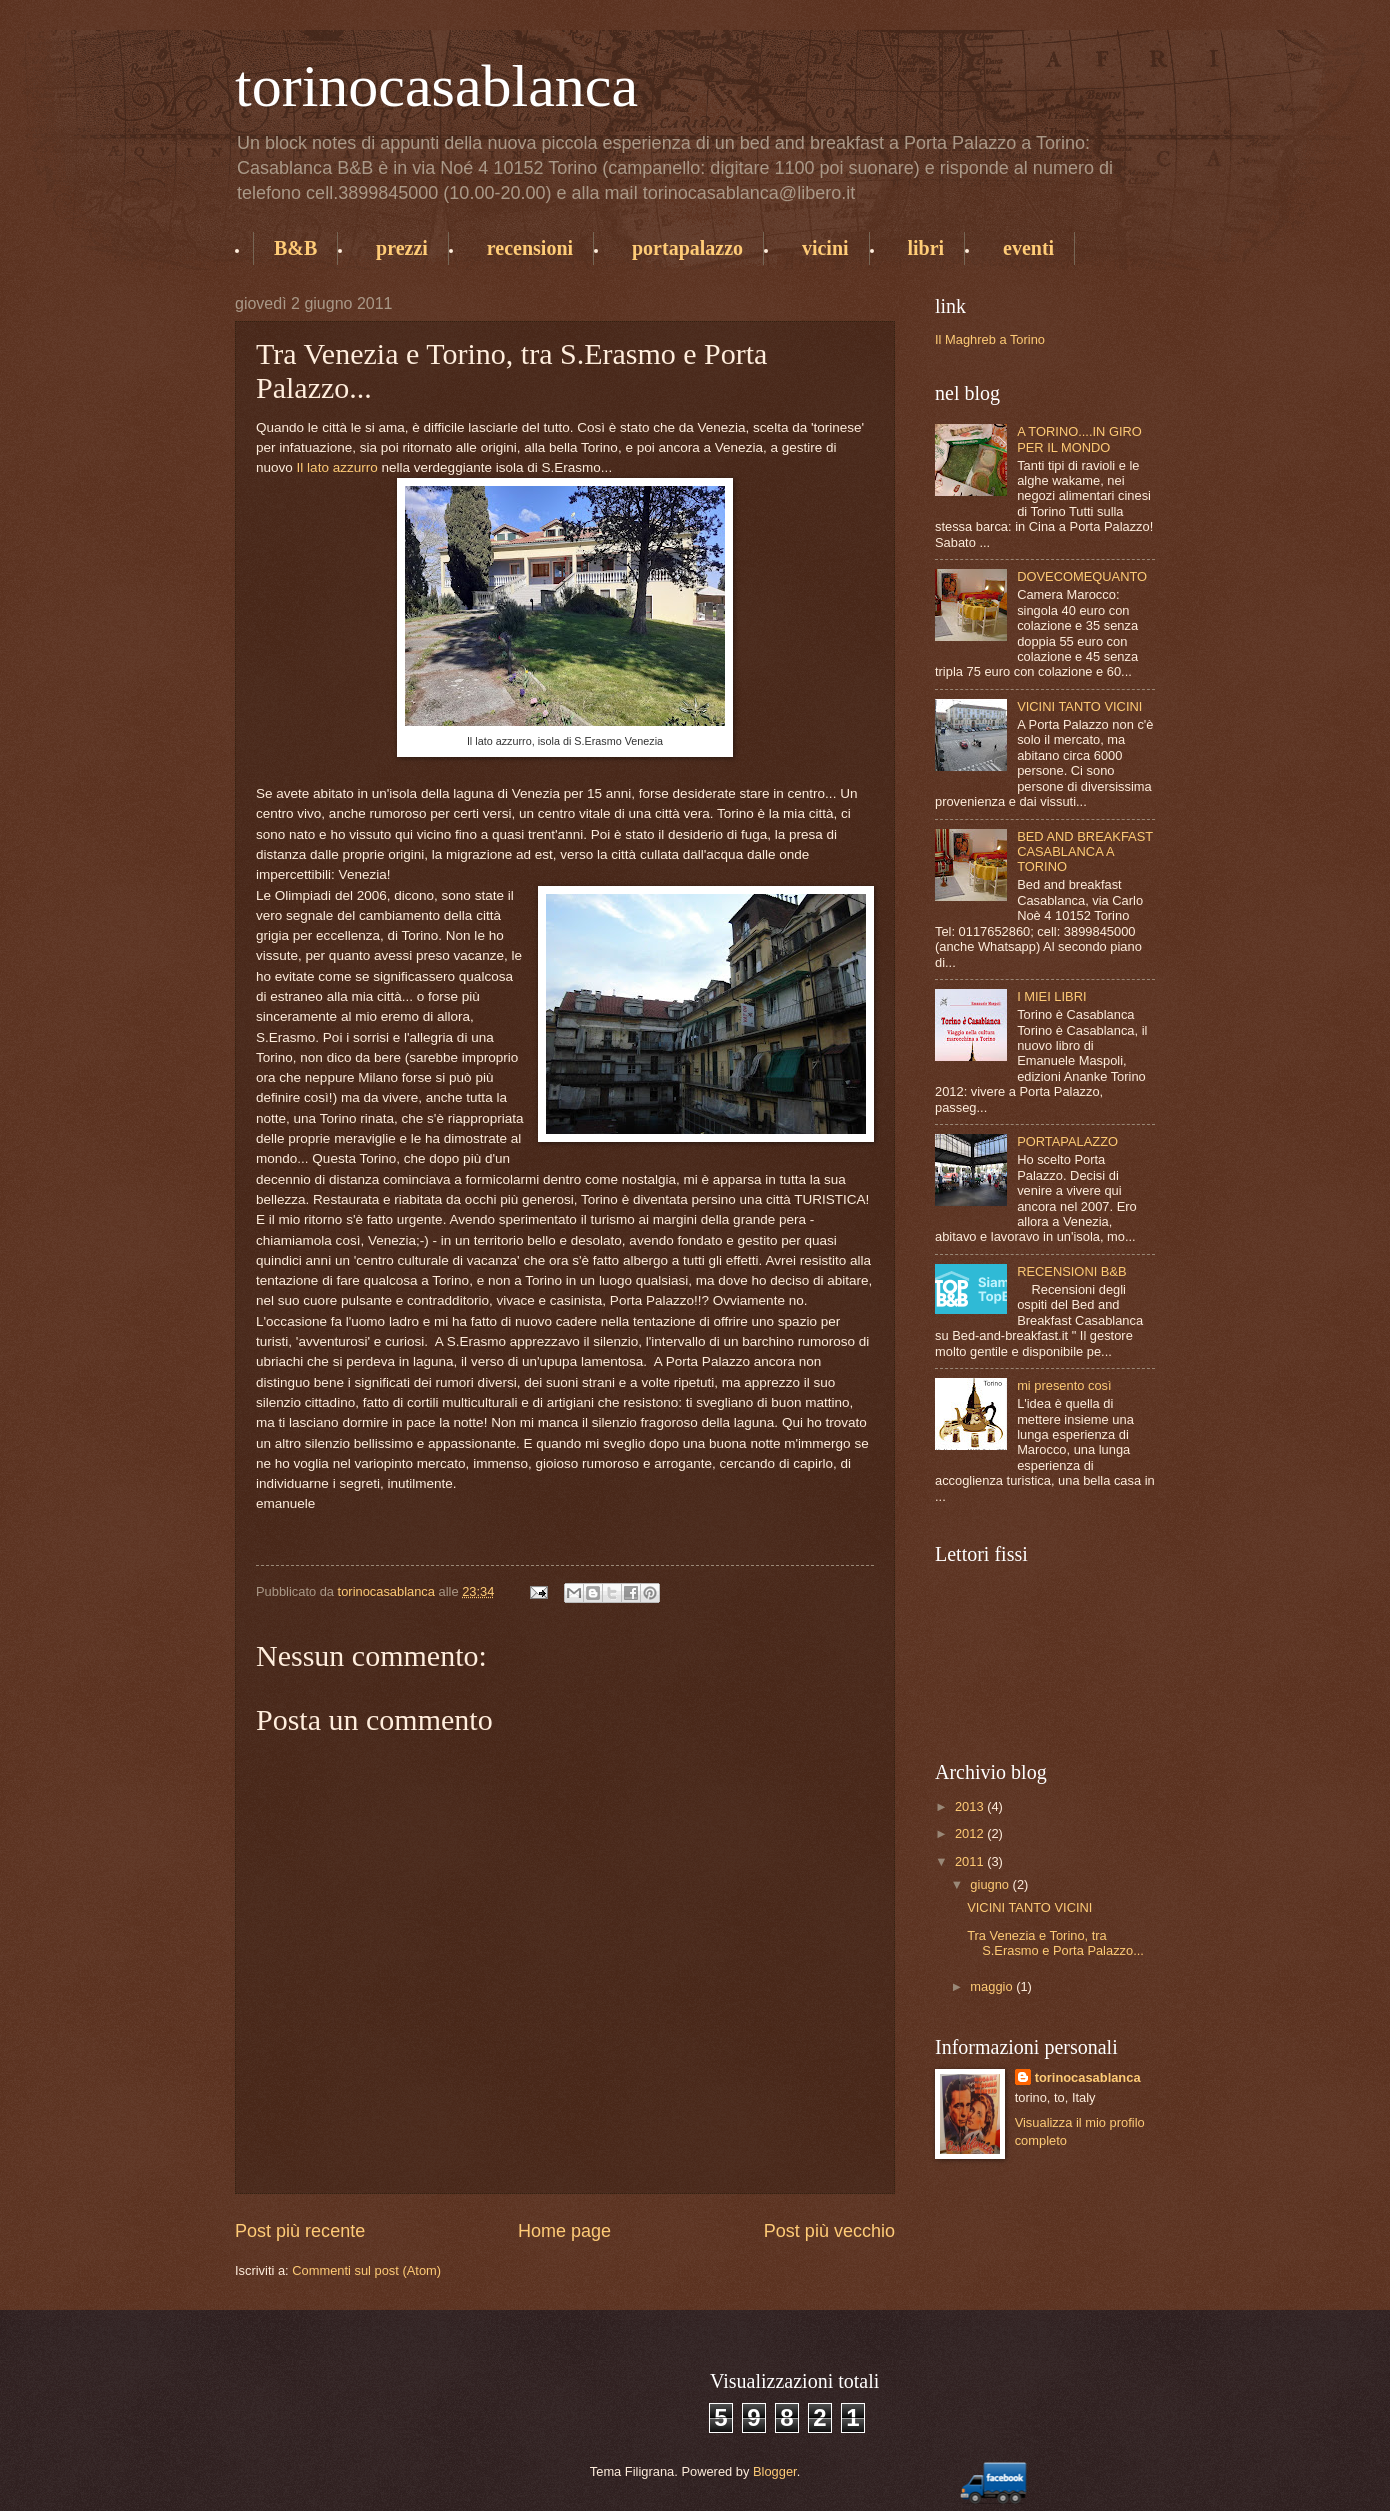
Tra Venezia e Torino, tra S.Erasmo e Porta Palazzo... (1055, 1943)
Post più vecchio (829, 2231)
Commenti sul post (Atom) (366, 2270)
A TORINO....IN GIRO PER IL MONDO (1079, 439)
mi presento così (1064, 1385)
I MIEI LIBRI (1051, 996)
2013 (971, 1806)
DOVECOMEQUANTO (1082, 576)
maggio (993, 1986)
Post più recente (300, 2231)
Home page (564, 2231)
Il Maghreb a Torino (990, 339)
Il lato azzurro (337, 467)
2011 (971, 1861)
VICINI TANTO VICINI (1079, 706)
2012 (971, 1833)
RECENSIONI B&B (1071, 1271)
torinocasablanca (436, 86)
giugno (991, 1884)
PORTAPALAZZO (1067, 1141)
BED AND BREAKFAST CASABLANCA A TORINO (1085, 852)
